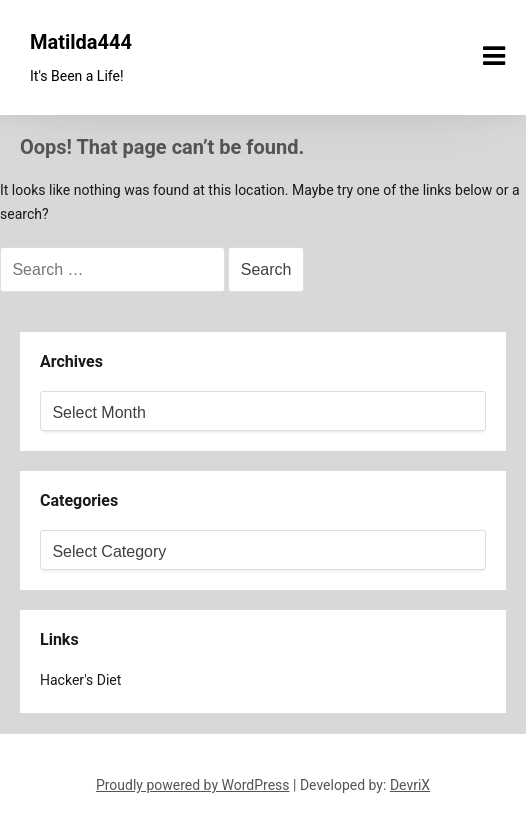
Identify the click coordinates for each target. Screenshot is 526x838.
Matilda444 (81, 42)
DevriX (410, 785)
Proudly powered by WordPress (193, 785)
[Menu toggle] (494, 56)
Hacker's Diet (80, 680)
